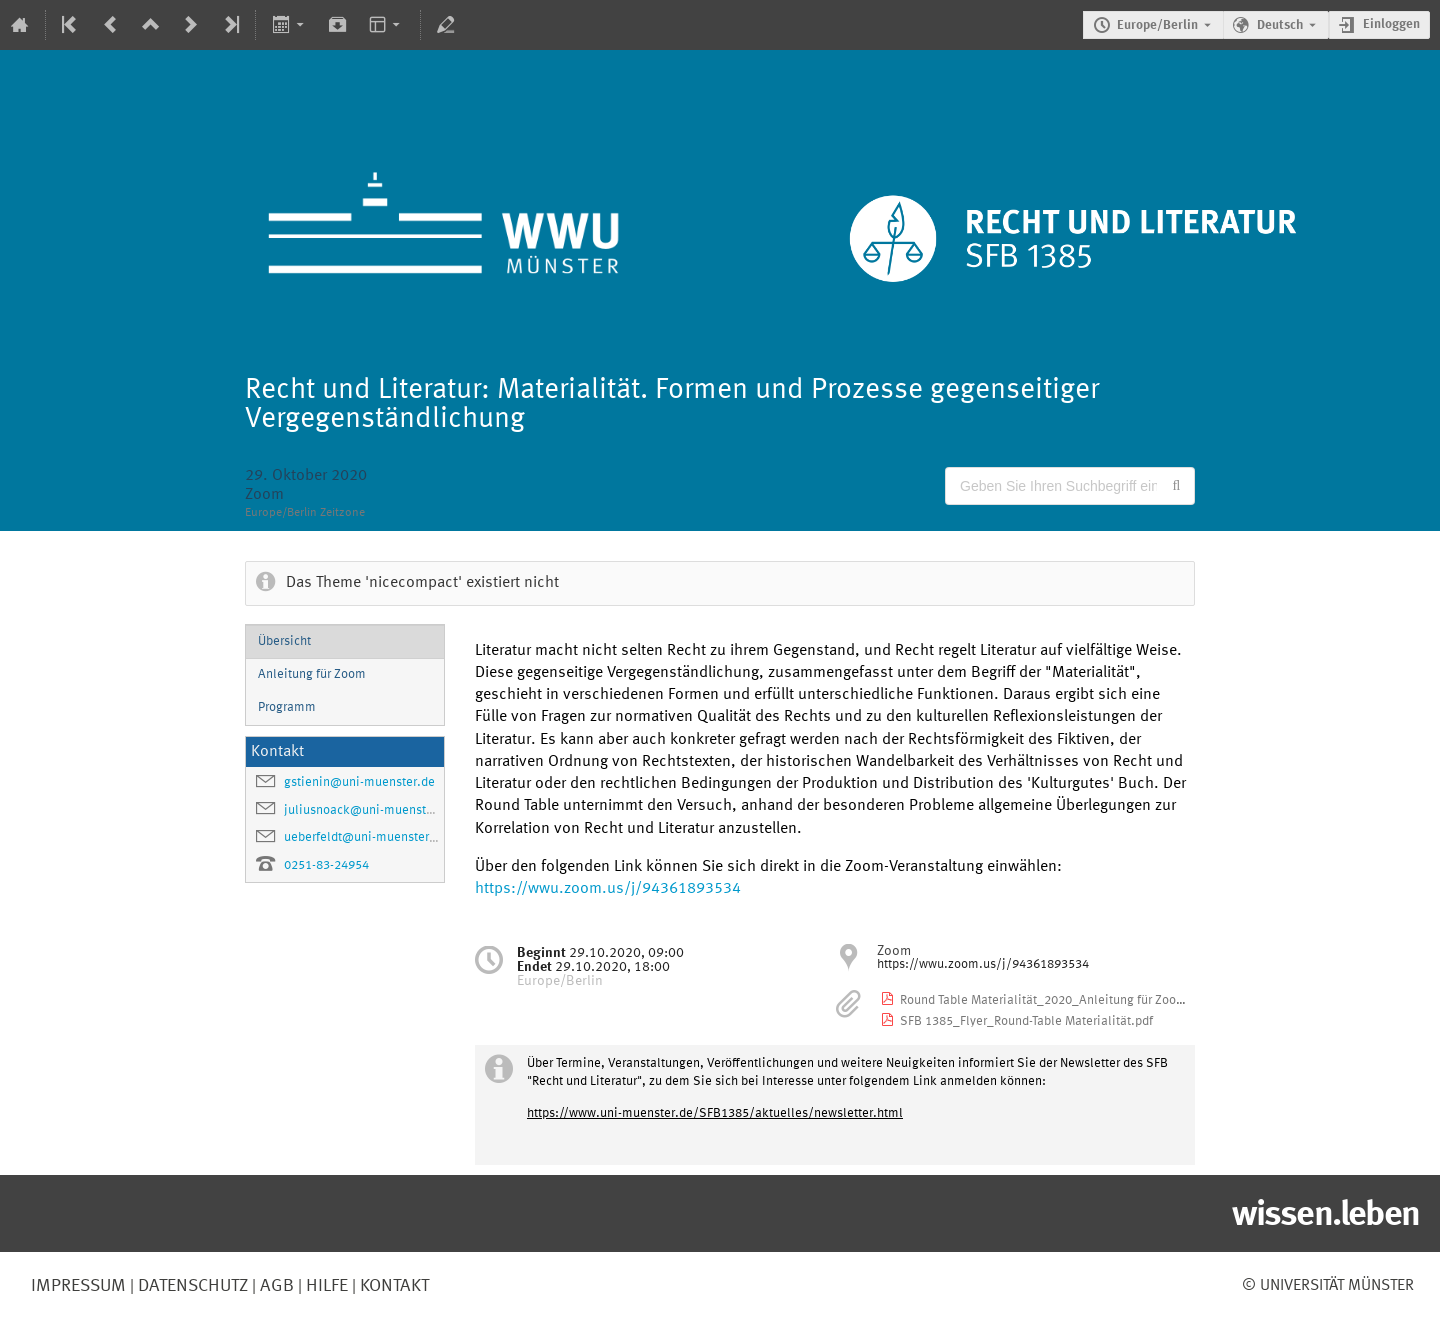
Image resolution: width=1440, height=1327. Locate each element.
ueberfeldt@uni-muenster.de (365, 837)
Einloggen (1391, 24)
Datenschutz (191, 1286)
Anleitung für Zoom (312, 674)
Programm (287, 707)
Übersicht (284, 641)
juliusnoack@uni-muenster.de (369, 810)
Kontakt (394, 1286)
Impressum (78, 1286)
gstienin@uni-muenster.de (359, 782)
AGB (275, 1286)
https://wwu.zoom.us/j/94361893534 (608, 889)
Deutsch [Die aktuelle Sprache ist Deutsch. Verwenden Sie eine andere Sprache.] (1280, 25)
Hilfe (325, 1286)
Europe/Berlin (1157, 25)
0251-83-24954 (326, 865)
